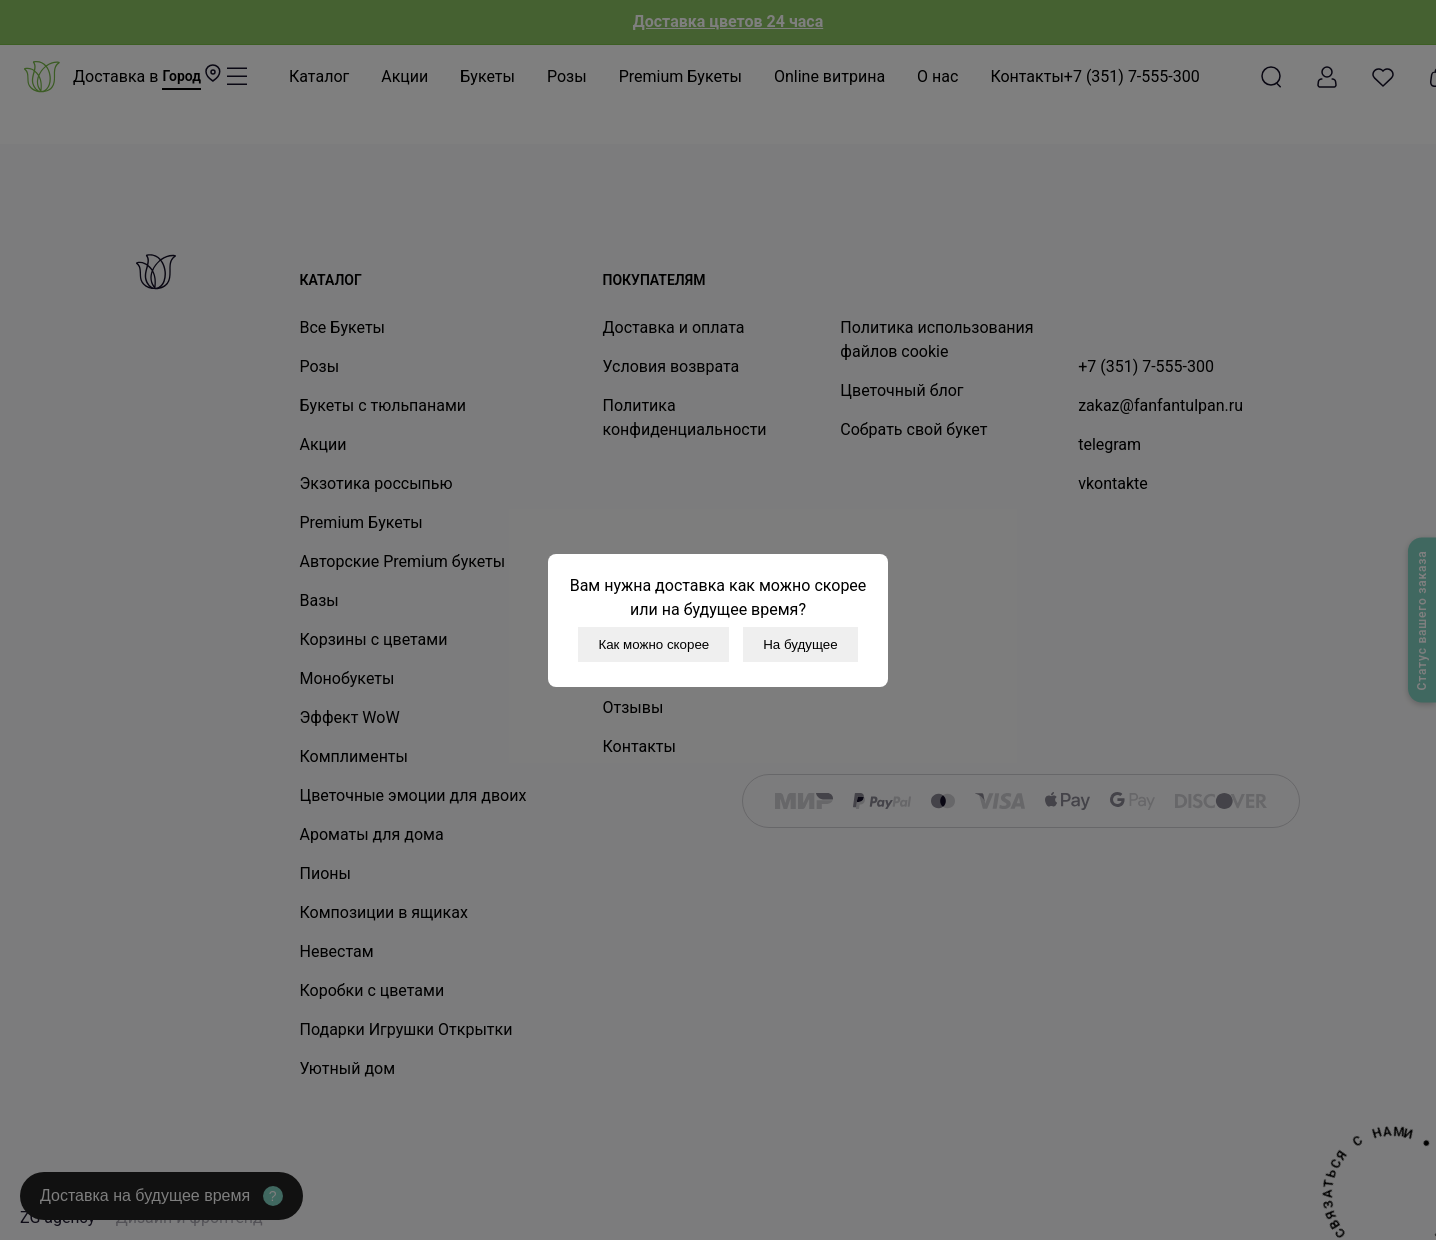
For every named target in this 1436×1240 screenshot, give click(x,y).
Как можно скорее (653, 644)
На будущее (800, 644)
